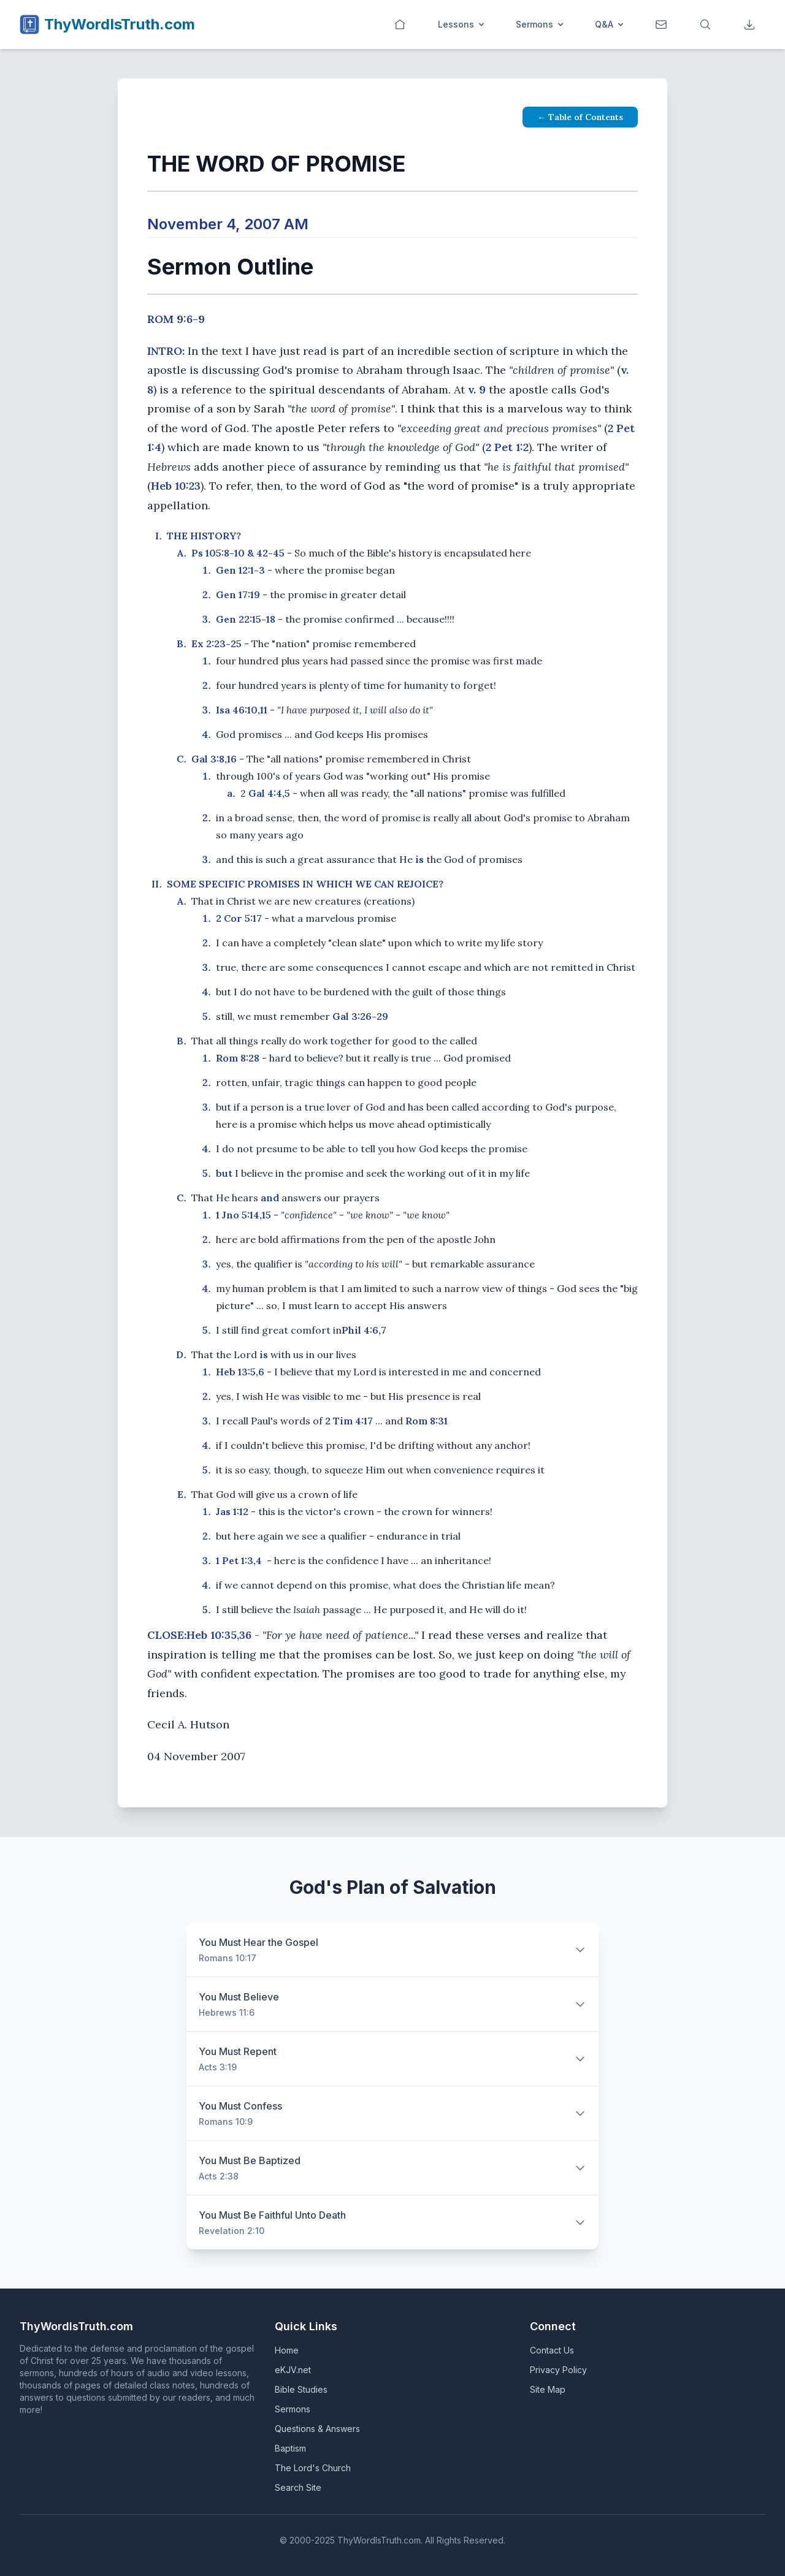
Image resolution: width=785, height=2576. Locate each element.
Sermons (540, 24)
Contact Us (552, 2350)
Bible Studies (301, 2389)
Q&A (610, 24)
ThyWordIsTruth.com (119, 24)
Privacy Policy (558, 2370)
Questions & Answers (317, 2428)
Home (287, 2350)
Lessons (462, 24)
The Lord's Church (313, 2468)
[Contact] (662, 24)
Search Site (298, 2487)
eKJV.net (293, 2370)
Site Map (547, 2389)
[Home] (401, 24)
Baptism (290, 2448)
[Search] (706, 24)
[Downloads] (750, 24)
